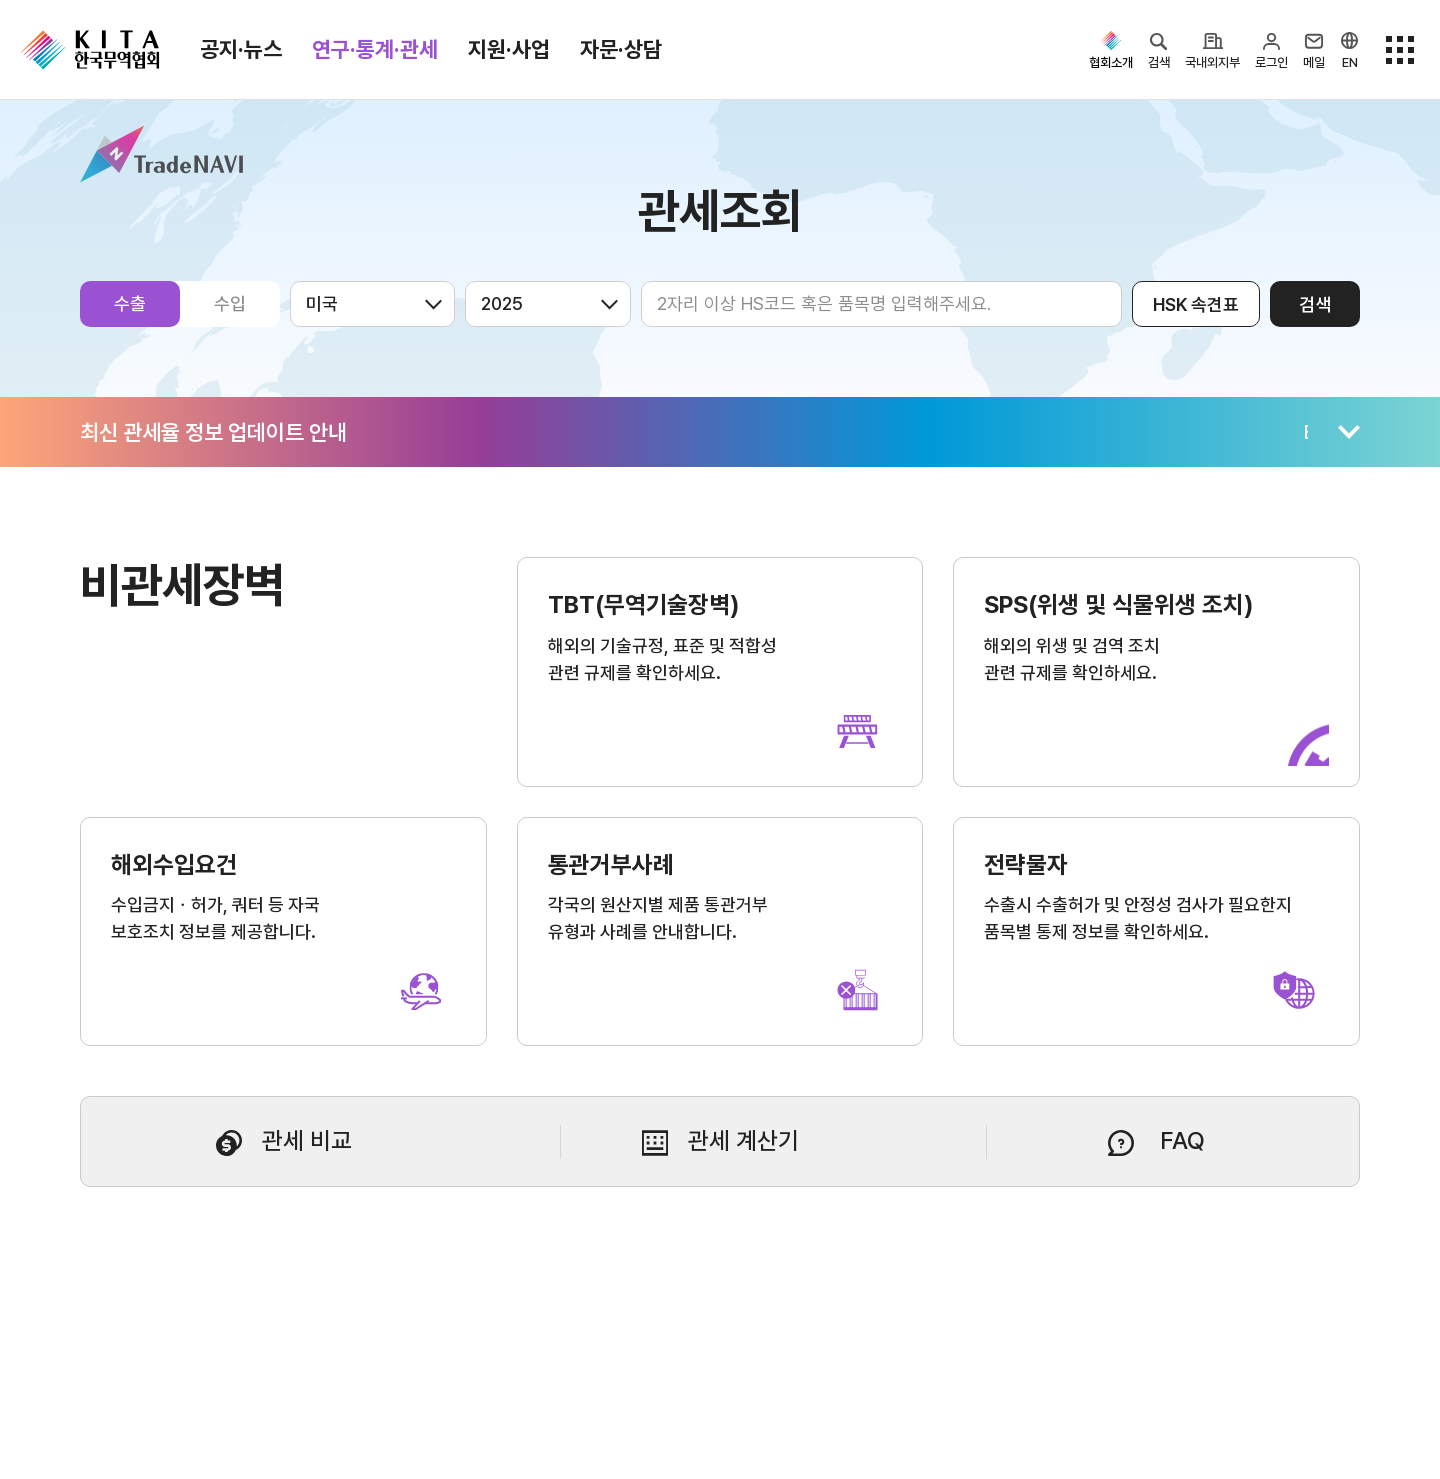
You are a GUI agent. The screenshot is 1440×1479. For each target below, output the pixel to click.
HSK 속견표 (1196, 304)
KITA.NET (90, 50)
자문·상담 (621, 49)
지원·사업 (509, 49)
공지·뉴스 (241, 49)
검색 (1315, 304)
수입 (230, 303)
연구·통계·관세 (375, 49)
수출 (130, 303)
